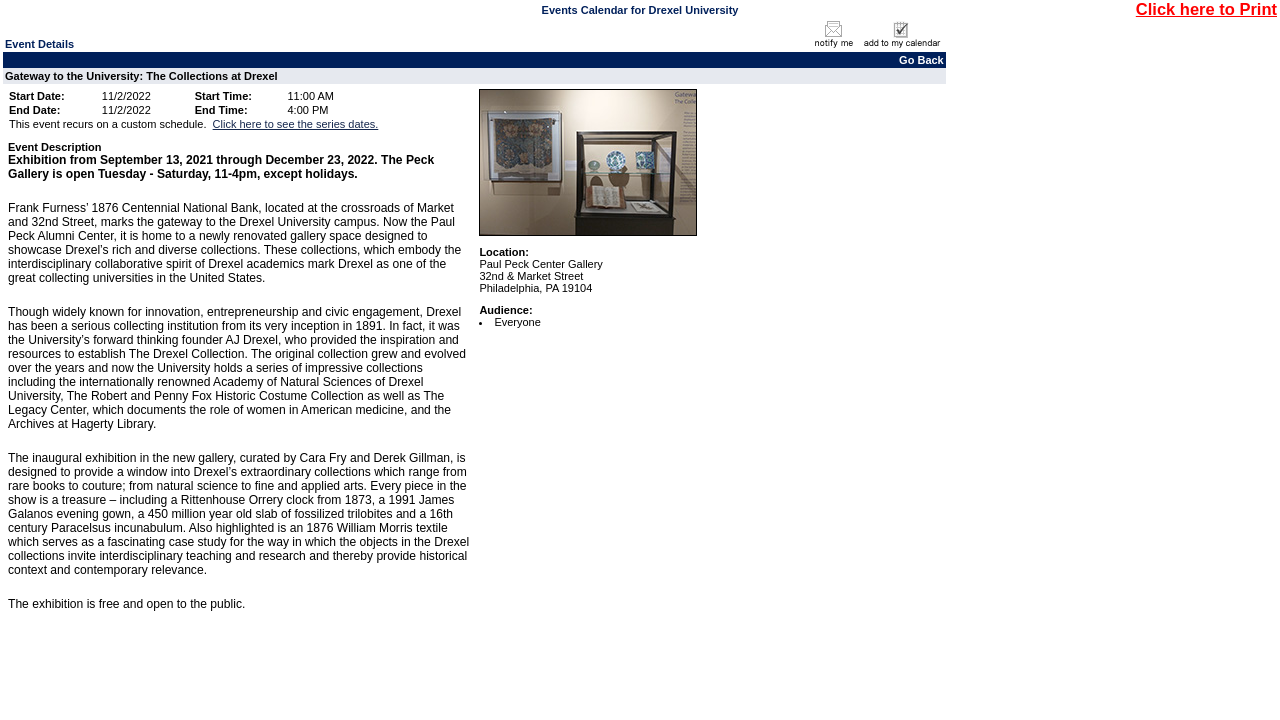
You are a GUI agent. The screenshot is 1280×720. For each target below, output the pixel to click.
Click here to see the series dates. (296, 124)
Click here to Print (1206, 9)
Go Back (921, 60)
